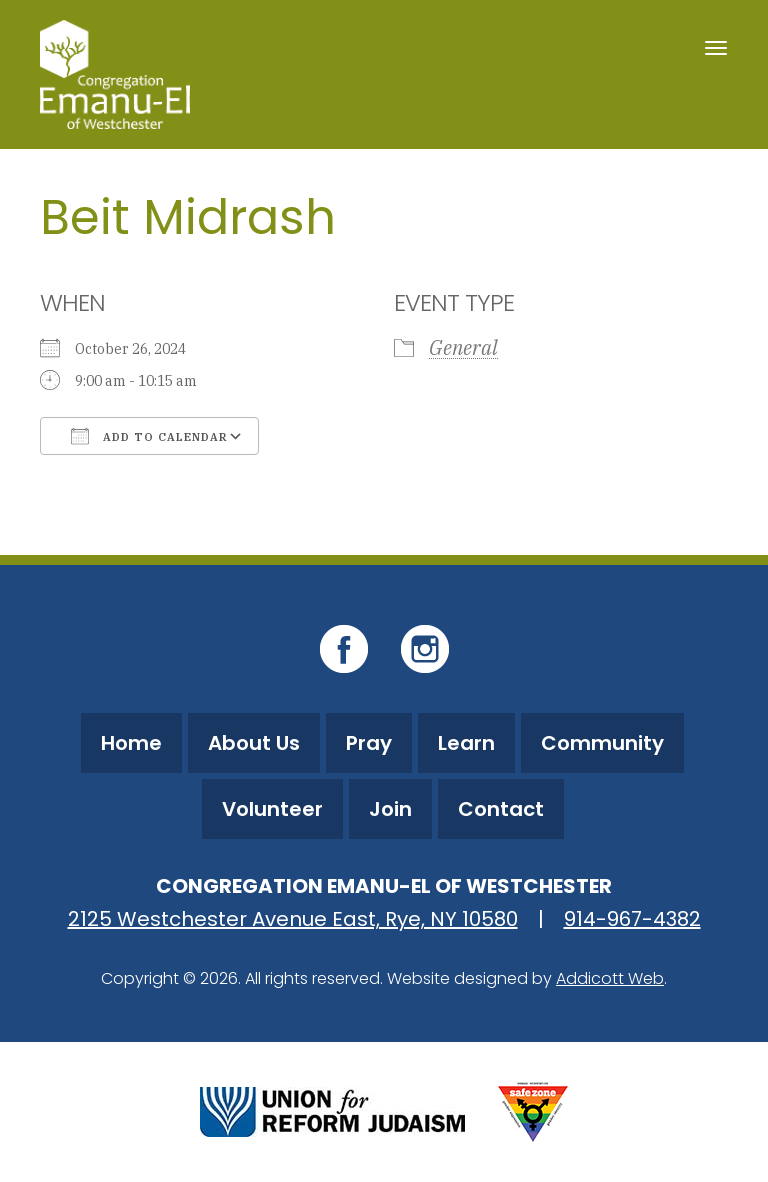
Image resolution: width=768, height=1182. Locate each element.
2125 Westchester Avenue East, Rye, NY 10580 (293, 919)
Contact (501, 809)
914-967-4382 (632, 919)
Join (390, 809)
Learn (466, 743)
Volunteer (272, 809)
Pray (369, 743)
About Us (254, 743)
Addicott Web (610, 978)
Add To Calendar (149, 436)
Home (131, 743)
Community (602, 743)
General (463, 347)
